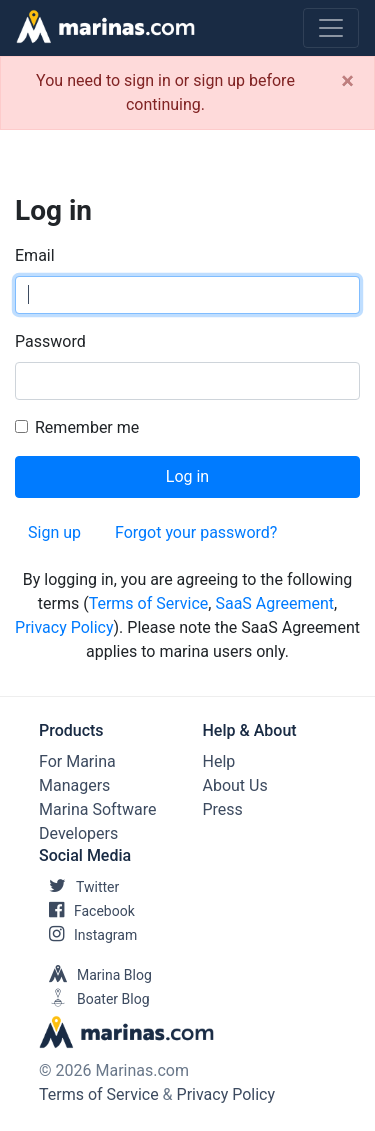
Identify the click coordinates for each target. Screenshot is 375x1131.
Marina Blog (95, 975)
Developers (78, 833)
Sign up (54, 532)
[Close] (347, 81)
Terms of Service (149, 603)
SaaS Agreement (274, 603)
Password (50, 341)
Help (219, 761)
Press (223, 809)
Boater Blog (94, 999)
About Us (235, 785)
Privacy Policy (64, 627)
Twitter (79, 887)
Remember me (87, 427)
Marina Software (97, 809)
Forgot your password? (196, 532)
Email (35, 255)
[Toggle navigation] (331, 28)
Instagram (88, 935)
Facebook (87, 911)
